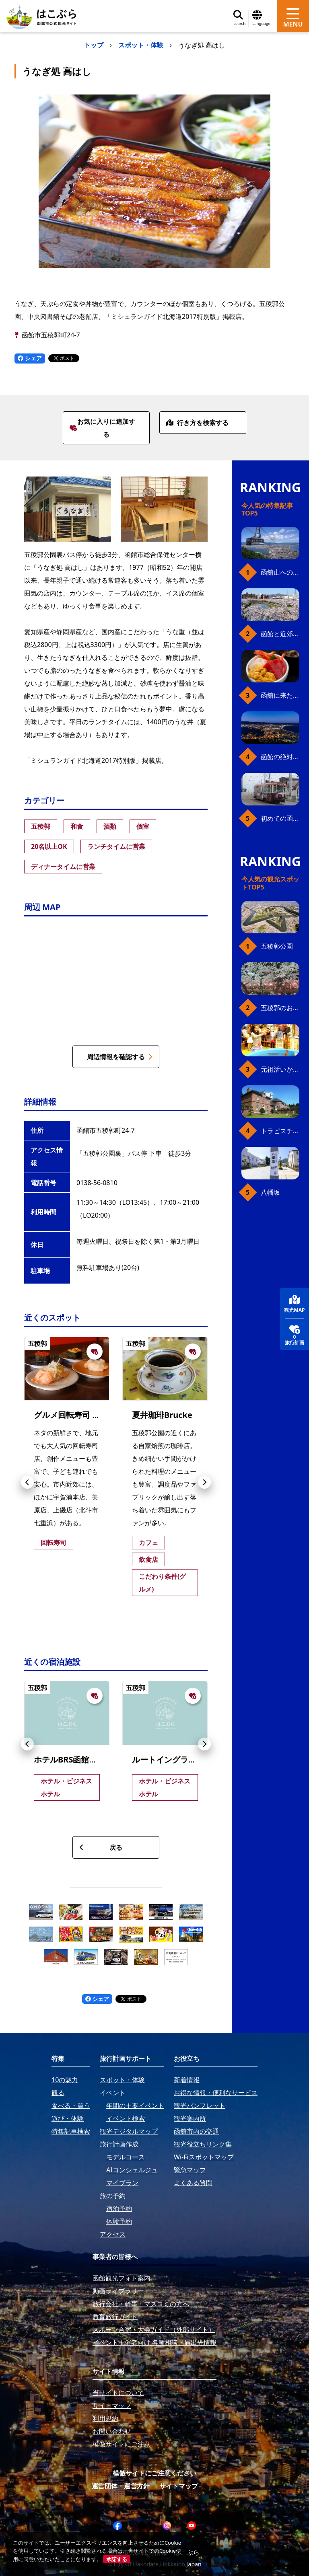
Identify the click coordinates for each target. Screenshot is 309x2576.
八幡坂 (270, 1192)
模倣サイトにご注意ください (154, 2473)
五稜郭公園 (277, 946)
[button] (27, 1482)
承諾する (116, 2559)
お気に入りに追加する (102, 428)
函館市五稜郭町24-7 (51, 335)
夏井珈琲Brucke (162, 1414)
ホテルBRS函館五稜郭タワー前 (89, 1759)
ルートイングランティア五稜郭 (188, 1759)
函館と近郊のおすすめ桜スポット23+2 (280, 633)
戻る (100, 1847)
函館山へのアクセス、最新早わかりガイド (280, 572)
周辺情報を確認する (119, 1056)
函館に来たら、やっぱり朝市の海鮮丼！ (280, 695)
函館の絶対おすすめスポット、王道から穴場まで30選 (280, 756)
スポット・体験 (140, 45)
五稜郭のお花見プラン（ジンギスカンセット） (280, 1007)
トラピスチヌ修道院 (280, 1130)
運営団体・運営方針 (121, 2486)
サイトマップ (178, 2486)
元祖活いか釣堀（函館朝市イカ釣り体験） (280, 1069)
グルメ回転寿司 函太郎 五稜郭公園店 (103, 1414)
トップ (93, 45)
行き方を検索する (197, 422)
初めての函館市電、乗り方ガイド (280, 818)
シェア (30, 358)
